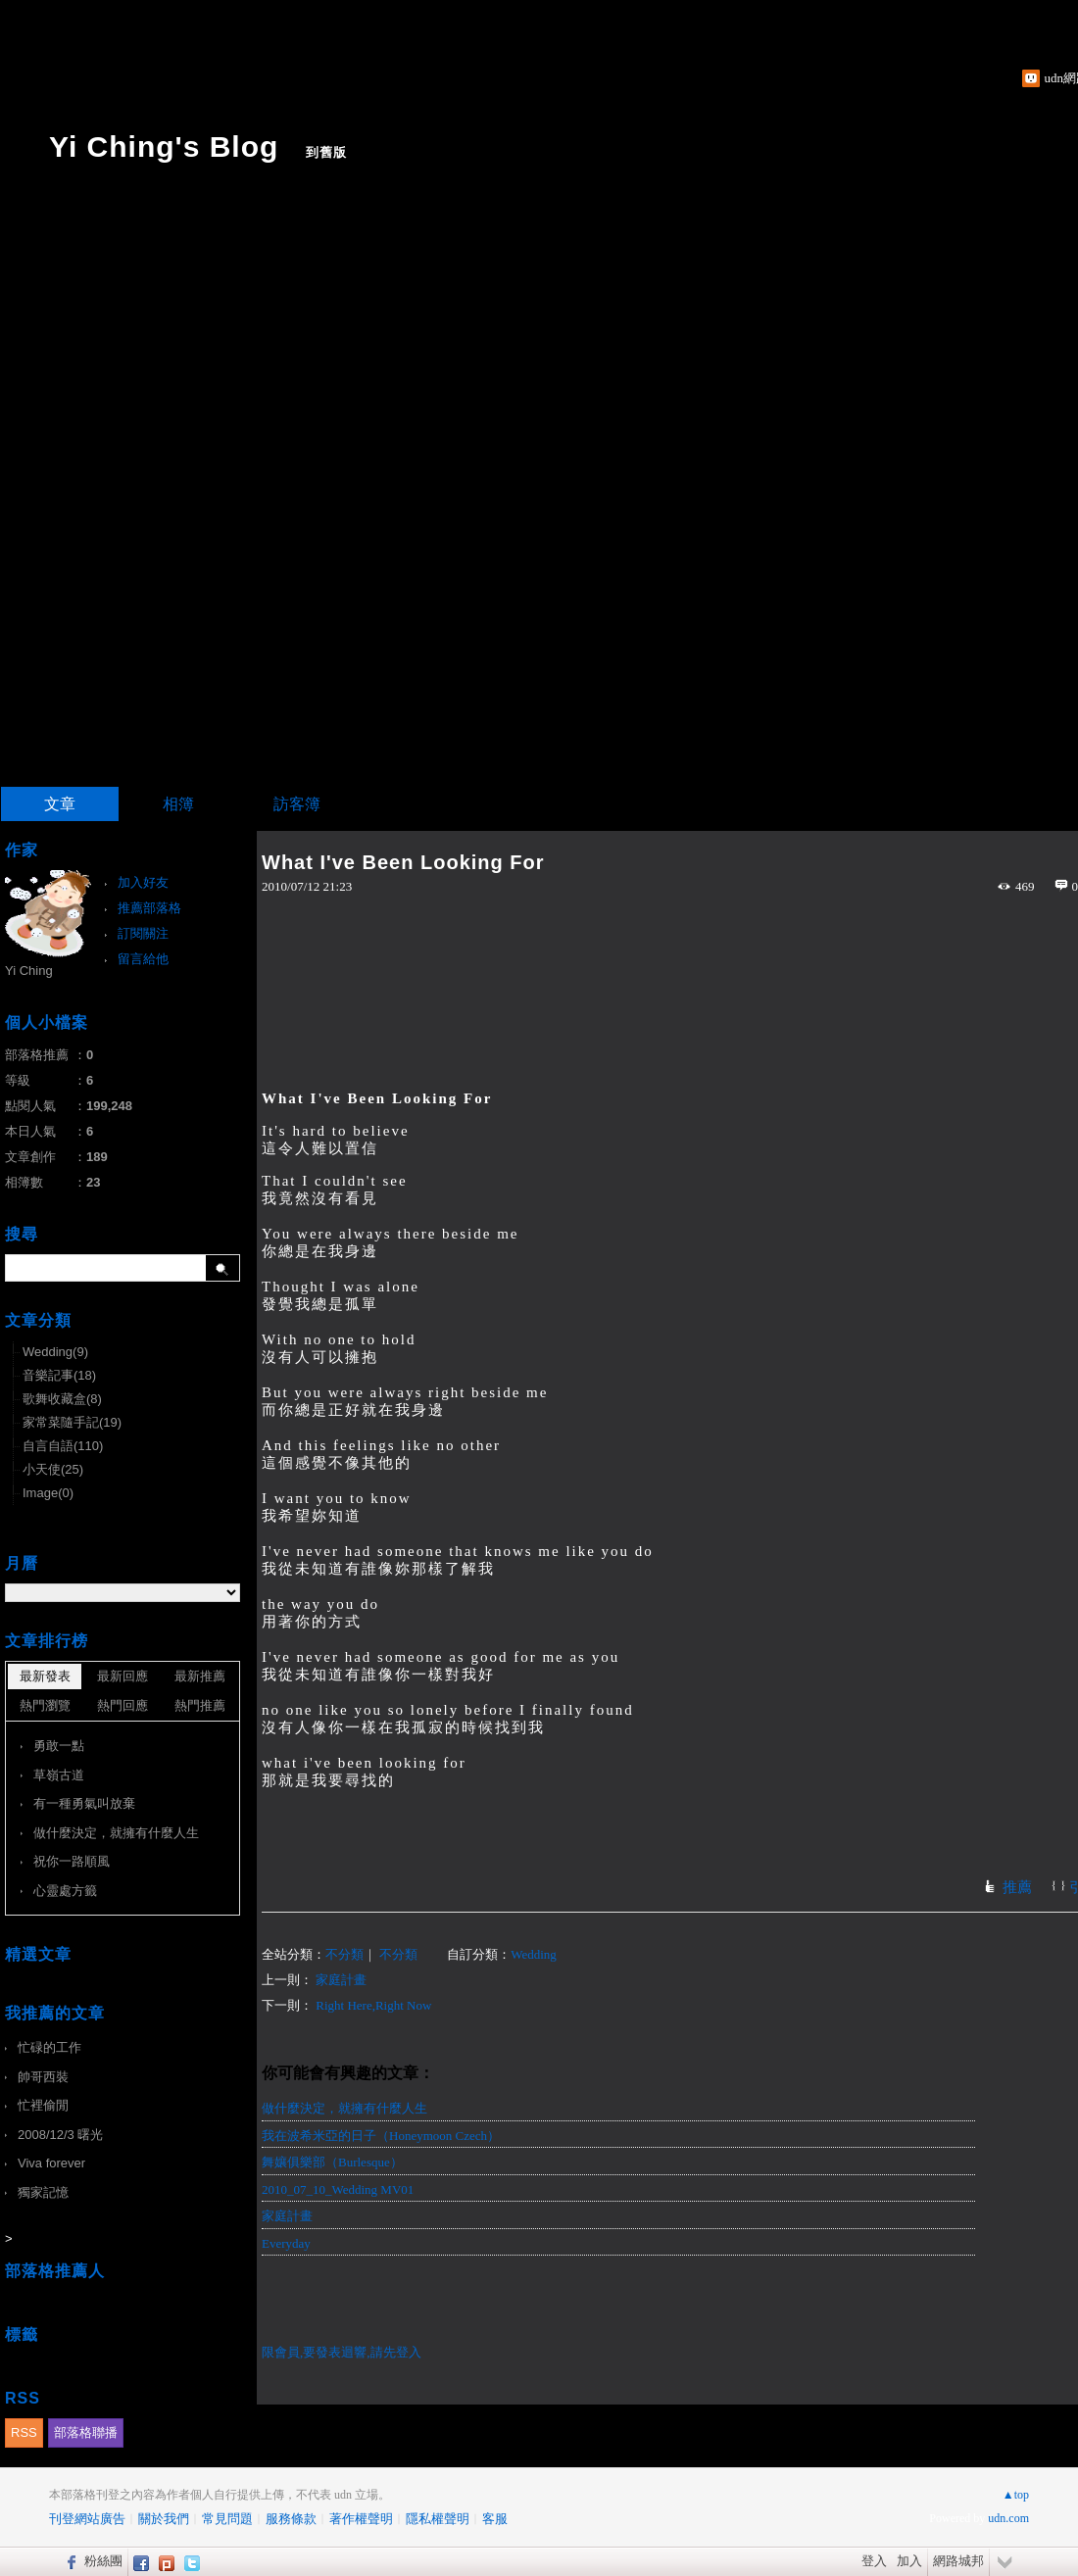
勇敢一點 (58, 1745)
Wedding (534, 1954)
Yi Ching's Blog (163, 146)
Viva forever (51, 2163)
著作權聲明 (361, 2518)
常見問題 (227, 2518)
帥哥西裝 (43, 2076)
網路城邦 (958, 2560)
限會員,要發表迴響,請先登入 (341, 2352)
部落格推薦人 (55, 2270)
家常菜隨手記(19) (72, 1422)
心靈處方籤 (65, 1890)
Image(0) (48, 1492)
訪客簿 (296, 804)
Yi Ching (29, 970)
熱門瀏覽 (45, 1705)
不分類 (344, 1954)
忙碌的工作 (49, 2047)
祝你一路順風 (71, 1861)
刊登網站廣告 (87, 2518)
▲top (1016, 2495)
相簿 (178, 804)
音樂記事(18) (59, 1375)
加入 (909, 2560)
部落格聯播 (86, 2432)
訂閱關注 (143, 933)
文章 (59, 804)
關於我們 (163, 2518)
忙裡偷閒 (43, 2105)
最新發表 (45, 1676)
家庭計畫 (341, 1979)
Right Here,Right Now (373, 2005)
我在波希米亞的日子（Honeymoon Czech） (381, 2135)
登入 (874, 2560)
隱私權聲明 (437, 2518)
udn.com (1008, 2518)
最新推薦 (199, 1676)
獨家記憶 (43, 2192)
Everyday (286, 2243)
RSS (24, 2432)
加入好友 (143, 882)
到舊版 (326, 152)
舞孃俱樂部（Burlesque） (332, 2162)
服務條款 (291, 2518)
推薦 (1017, 1887)
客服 (495, 2518)
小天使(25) (53, 1469)
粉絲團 (103, 2560)
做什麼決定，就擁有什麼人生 (344, 2108)
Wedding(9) (55, 1351)
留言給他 (143, 958)
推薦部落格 (149, 907)
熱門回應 (122, 1705)
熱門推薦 (199, 1705)
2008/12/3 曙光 (60, 2134)
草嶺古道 (58, 1775)
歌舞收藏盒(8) (62, 1398)
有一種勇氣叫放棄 (84, 1803)
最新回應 (122, 1676)
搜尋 (223, 1268)
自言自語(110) (63, 1445)
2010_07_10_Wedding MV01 (338, 2189)
